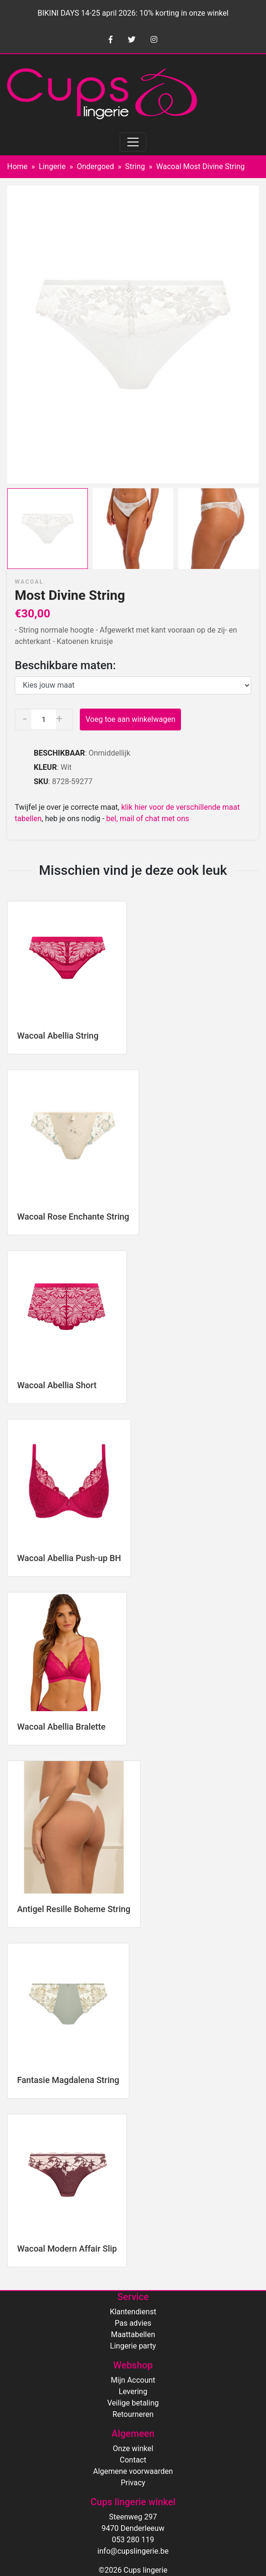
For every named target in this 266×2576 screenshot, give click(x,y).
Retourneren (133, 2414)
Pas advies (132, 2323)
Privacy (133, 2482)
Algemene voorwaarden (133, 2471)
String (135, 166)
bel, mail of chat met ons (148, 818)
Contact (133, 2459)
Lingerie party (133, 2345)
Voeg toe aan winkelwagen (130, 719)
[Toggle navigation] (133, 142)
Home (17, 166)
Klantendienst (133, 2311)
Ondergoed (95, 166)
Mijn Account (133, 2380)
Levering (133, 2391)
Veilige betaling (133, 2402)
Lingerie (52, 166)
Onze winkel (133, 2448)
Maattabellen (133, 2334)
